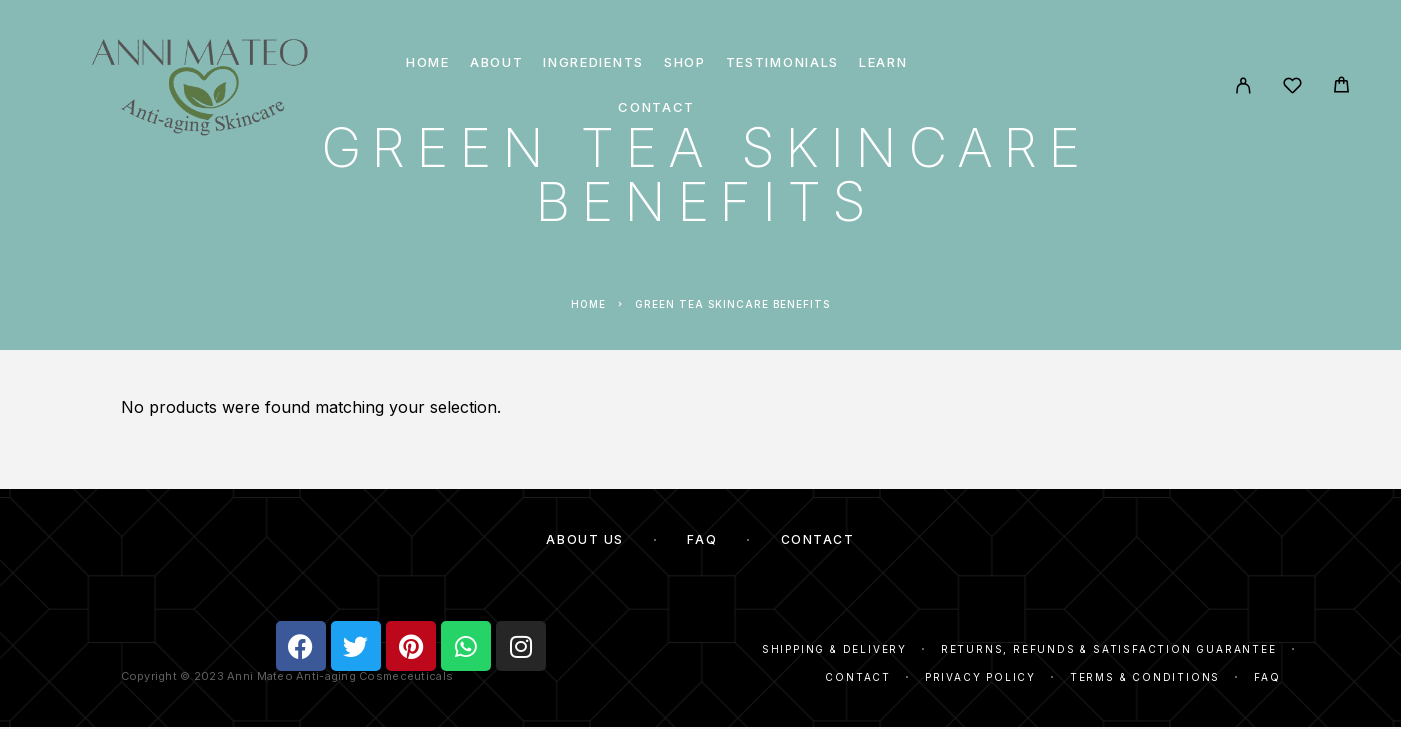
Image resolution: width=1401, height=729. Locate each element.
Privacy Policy (980, 677)
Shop (685, 62)
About (496, 62)
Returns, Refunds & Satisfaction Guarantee (1109, 649)
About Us (584, 539)
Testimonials (782, 62)
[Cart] (1341, 87)
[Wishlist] (1292, 88)
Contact (656, 107)
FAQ (702, 539)
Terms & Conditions (1145, 677)
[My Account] (1243, 85)
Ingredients (593, 62)
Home (428, 62)
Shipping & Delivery (834, 649)
